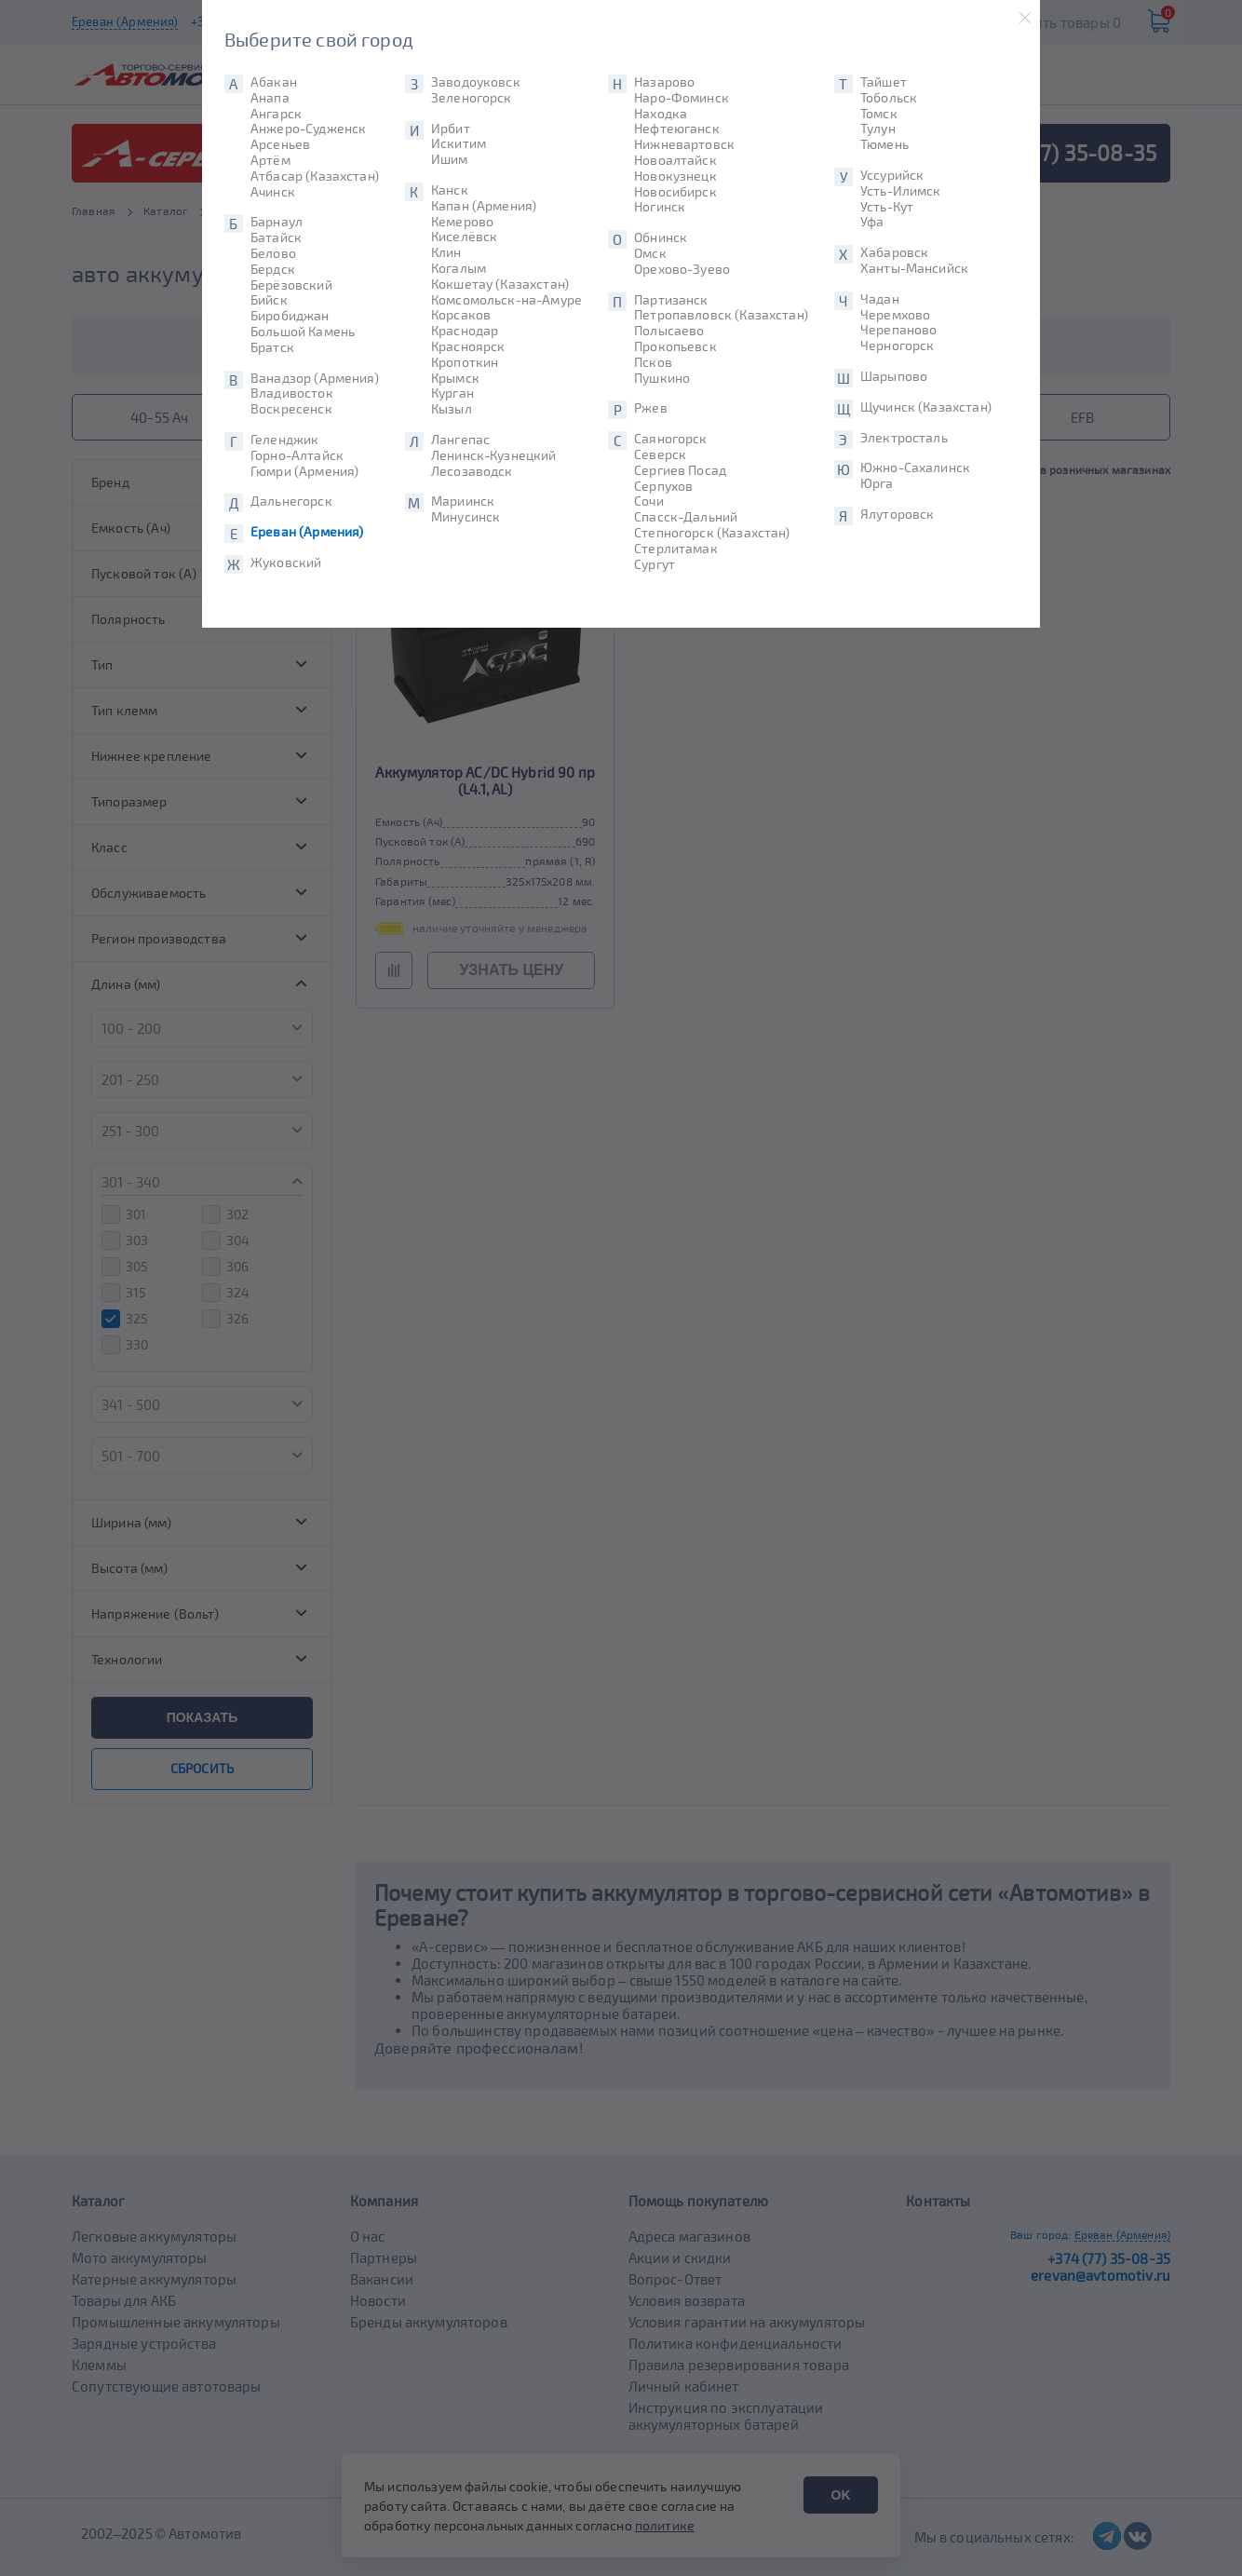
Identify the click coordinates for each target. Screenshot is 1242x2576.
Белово (273, 253)
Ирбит (450, 128)
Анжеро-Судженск (308, 128)
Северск (660, 454)
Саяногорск (671, 438)
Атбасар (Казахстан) (314, 176)
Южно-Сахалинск (915, 467)
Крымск (455, 378)
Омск (650, 253)
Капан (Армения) (483, 205)
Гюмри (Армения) (304, 471)
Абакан (273, 82)
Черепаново (899, 329)
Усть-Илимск (900, 190)
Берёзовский (291, 285)
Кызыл (451, 408)
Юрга (877, 483)
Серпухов (663, 486)
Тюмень (884, 144)
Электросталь (904, 437)
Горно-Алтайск (297, 455)
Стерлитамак (676, 548)
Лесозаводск (472, 471)
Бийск (269, 299)
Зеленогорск (471, 97)
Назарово (664, 82)
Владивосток (291, 393)
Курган (452, 393)
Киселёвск (464, 236)
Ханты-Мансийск (914, 268)
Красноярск (468, 346)
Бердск (272, 269)
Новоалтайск (675, 160)
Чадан (879, 298)
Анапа (270, 97)
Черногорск (897, 345)
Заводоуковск (475, 82)
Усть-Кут (886, 206)
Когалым (458, 268)
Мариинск (462, 501)
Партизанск (671, 299)
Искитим (458, 143)
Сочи (649, 501)
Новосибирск (675, 191)
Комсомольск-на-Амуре (506, 299)
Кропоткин (464, 362)
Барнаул (276, 221)
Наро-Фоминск (681, 97)
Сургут (654, 564)
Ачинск (272, 191)
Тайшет (883, 82)
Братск (272, 347)
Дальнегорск (291, 501)
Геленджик (284, 439)
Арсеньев (280, 144)
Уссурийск (892, 175)
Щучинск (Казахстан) (926, 407)
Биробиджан (290, 315)
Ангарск (276, 113)
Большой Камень (302, 331)
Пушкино (662, 378)
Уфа (872, 221)
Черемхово (895, 314)
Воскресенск (291, 408)
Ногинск (659, 206)
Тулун (878, 128)
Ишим (449, 159)
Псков (653, 362)
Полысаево (669, 330)
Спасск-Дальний (685, 516)
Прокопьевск (675, 346)
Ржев (651, 407)
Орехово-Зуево (682, 269)
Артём (270, 160)
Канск (449, 190)
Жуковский (285, 562)
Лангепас (460, 439)
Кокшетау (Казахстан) (500, 284)
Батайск (276, 237)
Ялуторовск (897, 514)
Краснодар (464, 330)
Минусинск (465, 516)
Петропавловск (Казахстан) (721, 314)
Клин (446, 252)
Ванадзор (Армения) (314, 378)
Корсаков (461, 314)
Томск (879, 113)
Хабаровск (894, 252)
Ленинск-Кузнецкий (494, 455)
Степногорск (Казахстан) (712, 532)
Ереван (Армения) (306, 531)
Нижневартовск (684, 144)
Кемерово (462, 221)
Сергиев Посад (680, 470)
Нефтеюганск (677, 128)
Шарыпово (893, 376)
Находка (660, 113)
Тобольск (888, 97)
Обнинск (660, 237)
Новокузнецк (675, 176)
